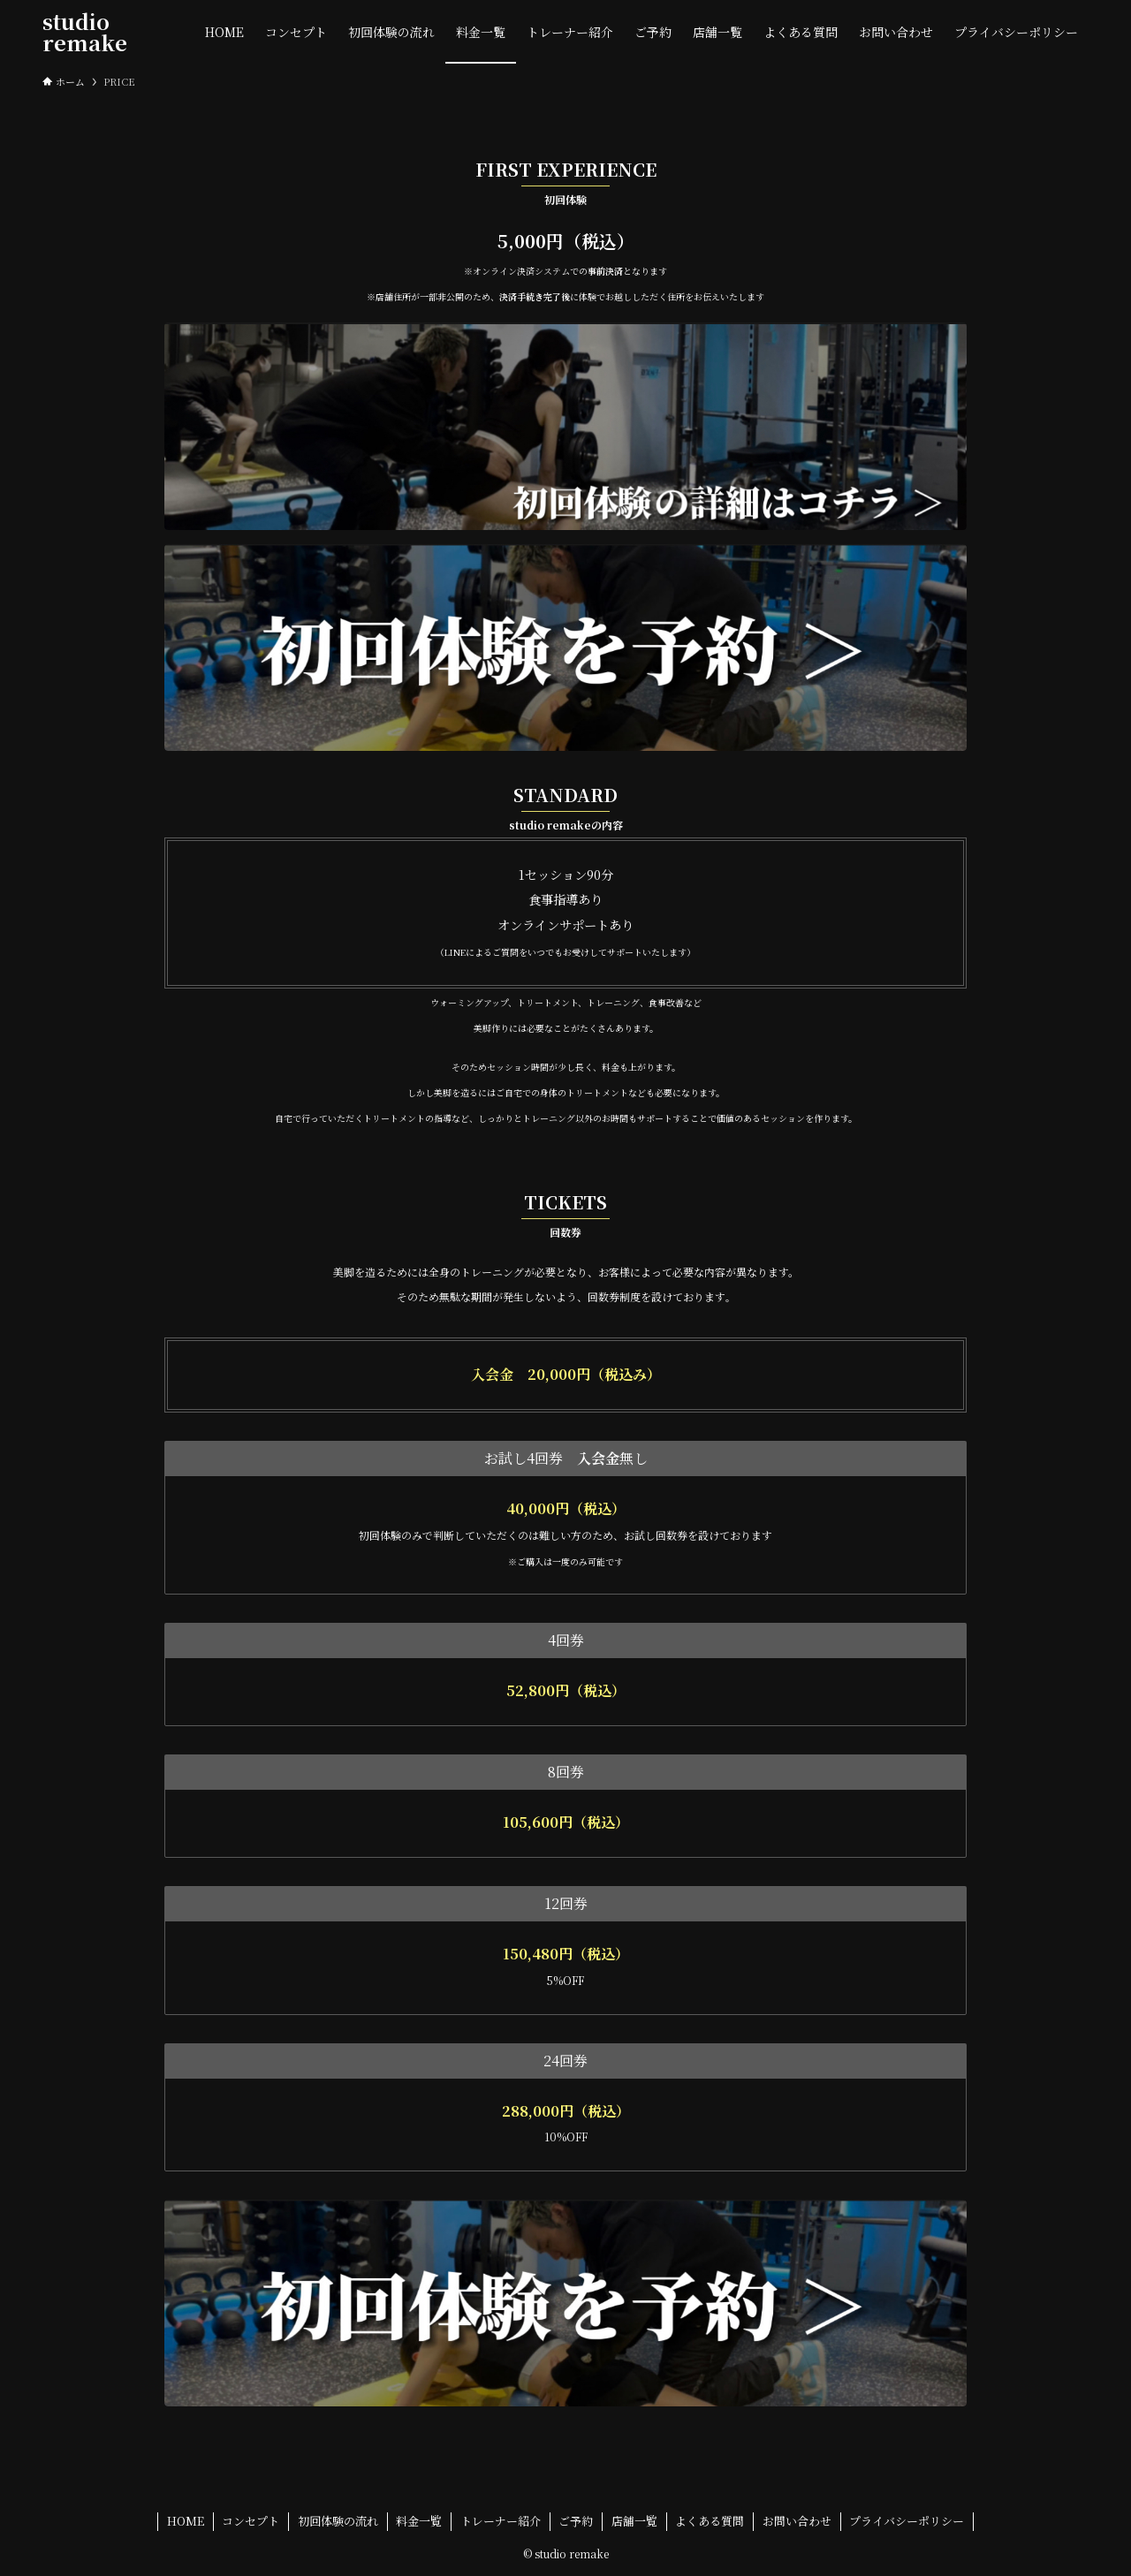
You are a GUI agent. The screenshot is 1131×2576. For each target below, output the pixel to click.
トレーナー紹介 (500, 2520)
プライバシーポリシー (906, 2520)
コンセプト (250, 2520)
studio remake (84, 32)
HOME (185, 2520)
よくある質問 (709, 2520)
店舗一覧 (634, 2520)
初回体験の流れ (338, 2520)
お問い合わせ (797, 2520)
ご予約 (575, 2520)
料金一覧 (419, 2520)
